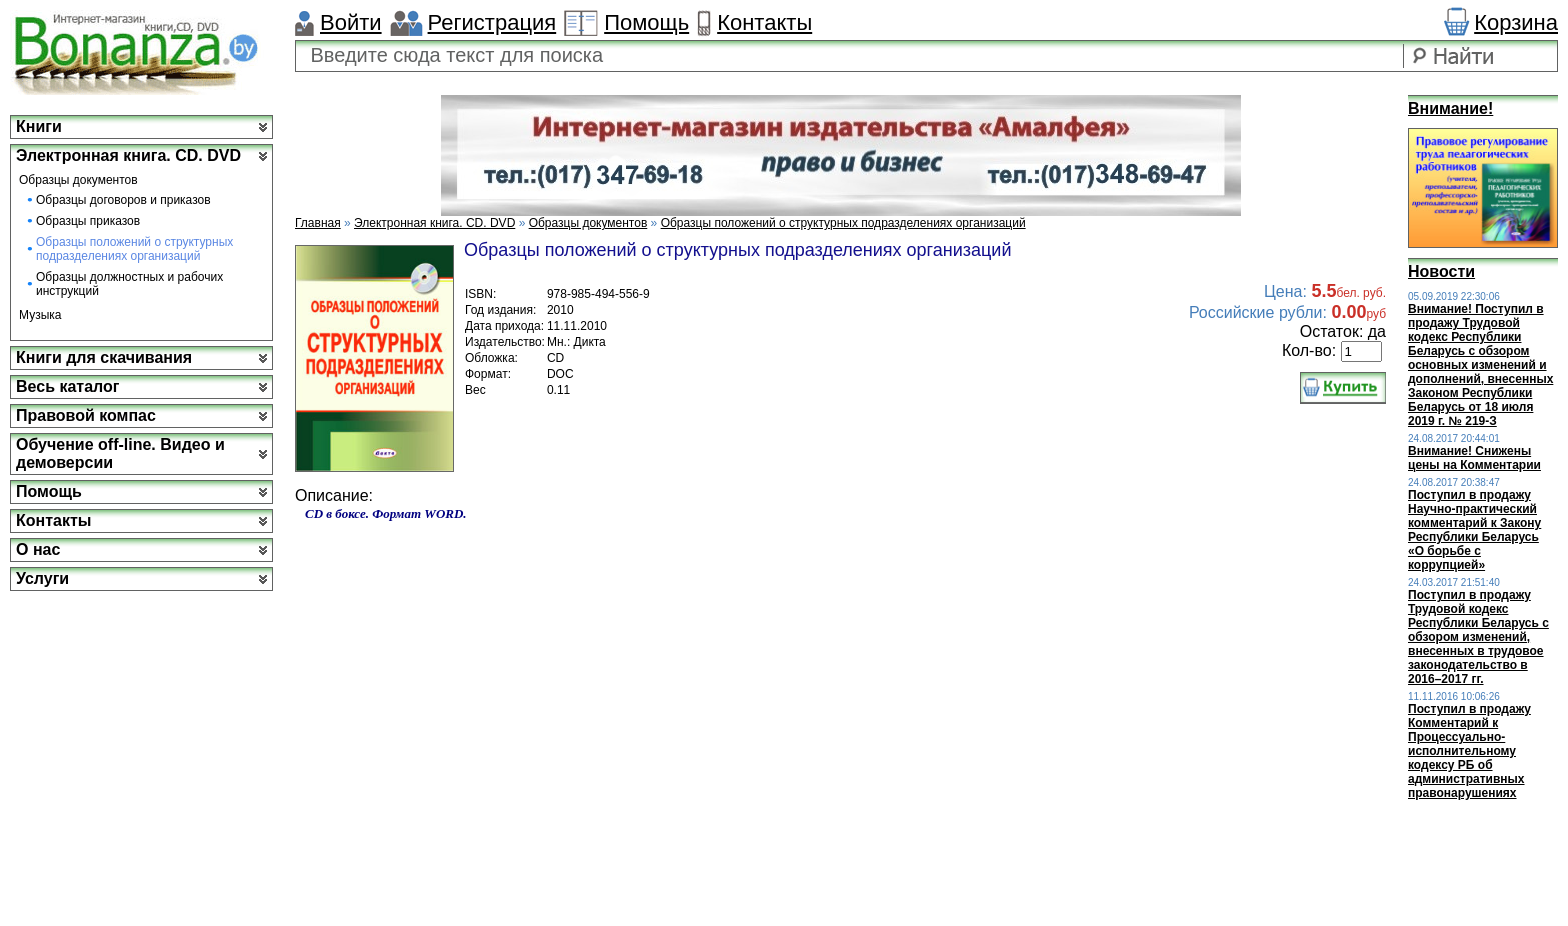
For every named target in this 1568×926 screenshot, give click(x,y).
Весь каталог (67, 386)
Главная (318, 223)
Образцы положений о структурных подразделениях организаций (134, 249)
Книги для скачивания (104, 357)
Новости (1441, 271)
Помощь (646, 22)
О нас (38, 549)
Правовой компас (86, 415)
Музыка (40, 315)
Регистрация (492, 22)
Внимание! (1450, 108)
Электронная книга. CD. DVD (128, 155)
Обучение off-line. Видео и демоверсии (120, 453)
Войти (351, 22)
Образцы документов (78, 180)
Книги (39, 126)
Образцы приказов (88, 221)
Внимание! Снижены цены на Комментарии (1474, 458)
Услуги (42, 578)
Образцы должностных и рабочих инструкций (129, 284)
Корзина (1516, 22)
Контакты (764, 22)
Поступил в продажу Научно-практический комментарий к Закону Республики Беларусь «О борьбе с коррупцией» (1474, 530)
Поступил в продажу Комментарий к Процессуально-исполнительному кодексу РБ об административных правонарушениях (1469, 751)
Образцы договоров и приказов (123, 200)
